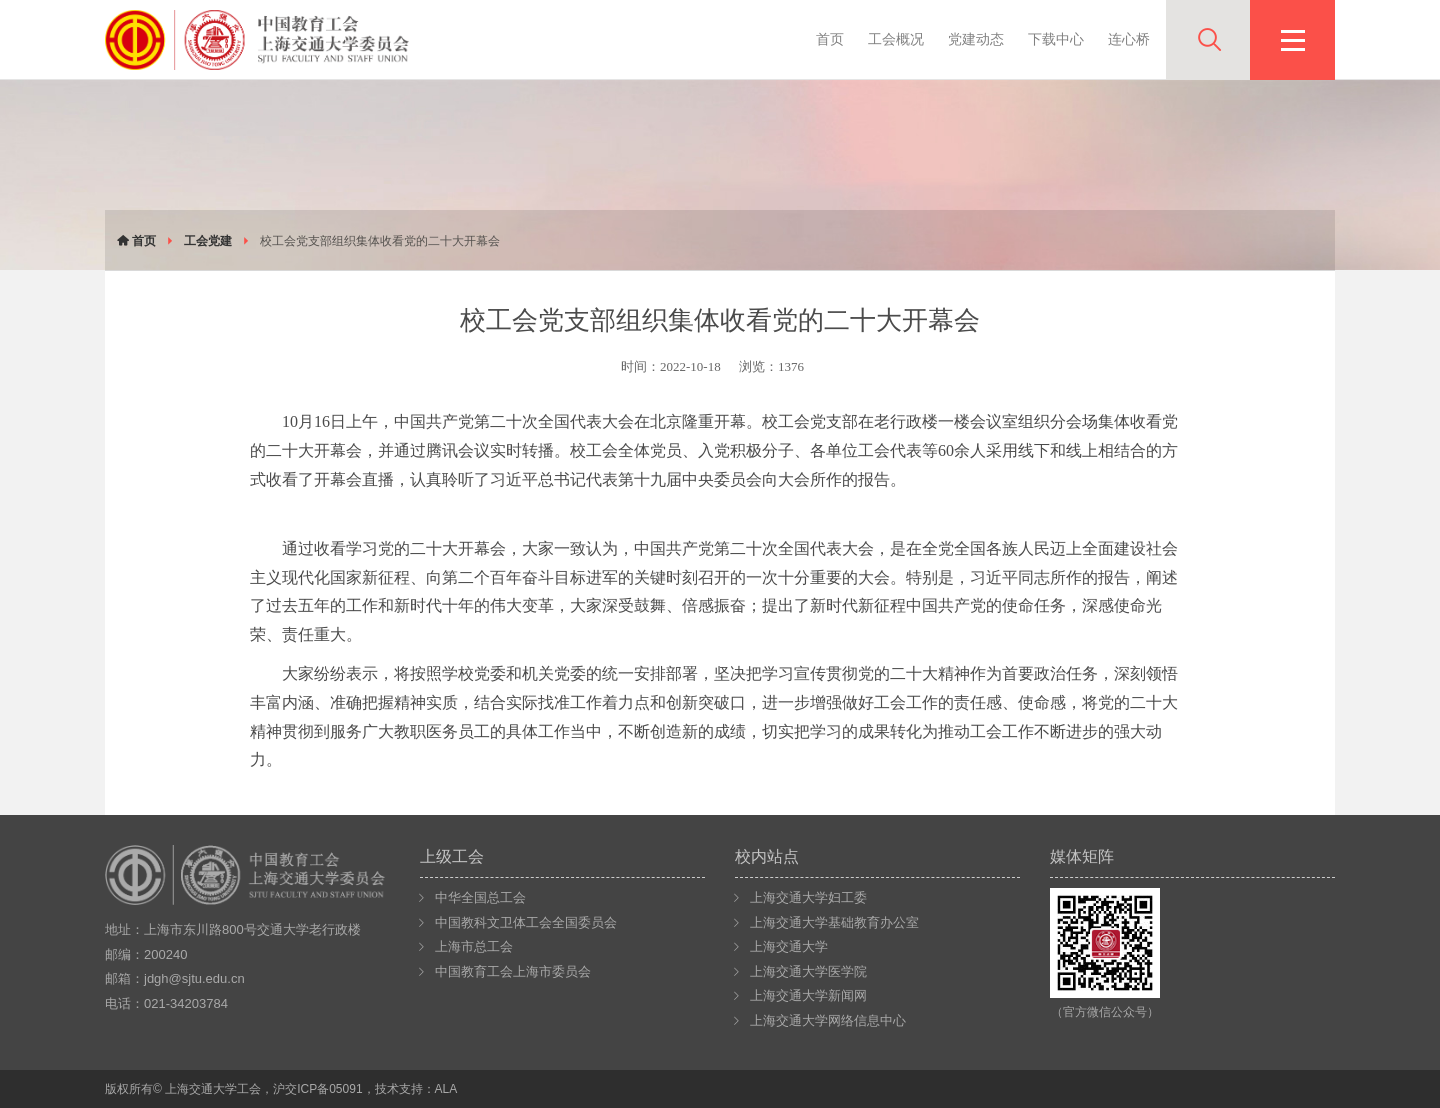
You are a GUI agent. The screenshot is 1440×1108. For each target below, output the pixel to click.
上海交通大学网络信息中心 (828, 1020)
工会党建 (208, 241)
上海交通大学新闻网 (808, 995)
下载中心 (1056, 39)
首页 (830, 39)
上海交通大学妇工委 (808, 897)
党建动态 (976, 39)
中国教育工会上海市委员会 (513, 971)
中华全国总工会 (480, 897)
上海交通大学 (789, 946)
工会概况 (896, 39)
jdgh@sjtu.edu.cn (194, 978)
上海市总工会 (474, 946)
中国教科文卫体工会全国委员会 (526, 922)
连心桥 (1129, 39)
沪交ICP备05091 (317, 1089)
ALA (446, 1089)
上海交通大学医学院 (808, 971)
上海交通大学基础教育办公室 (834, 922)
